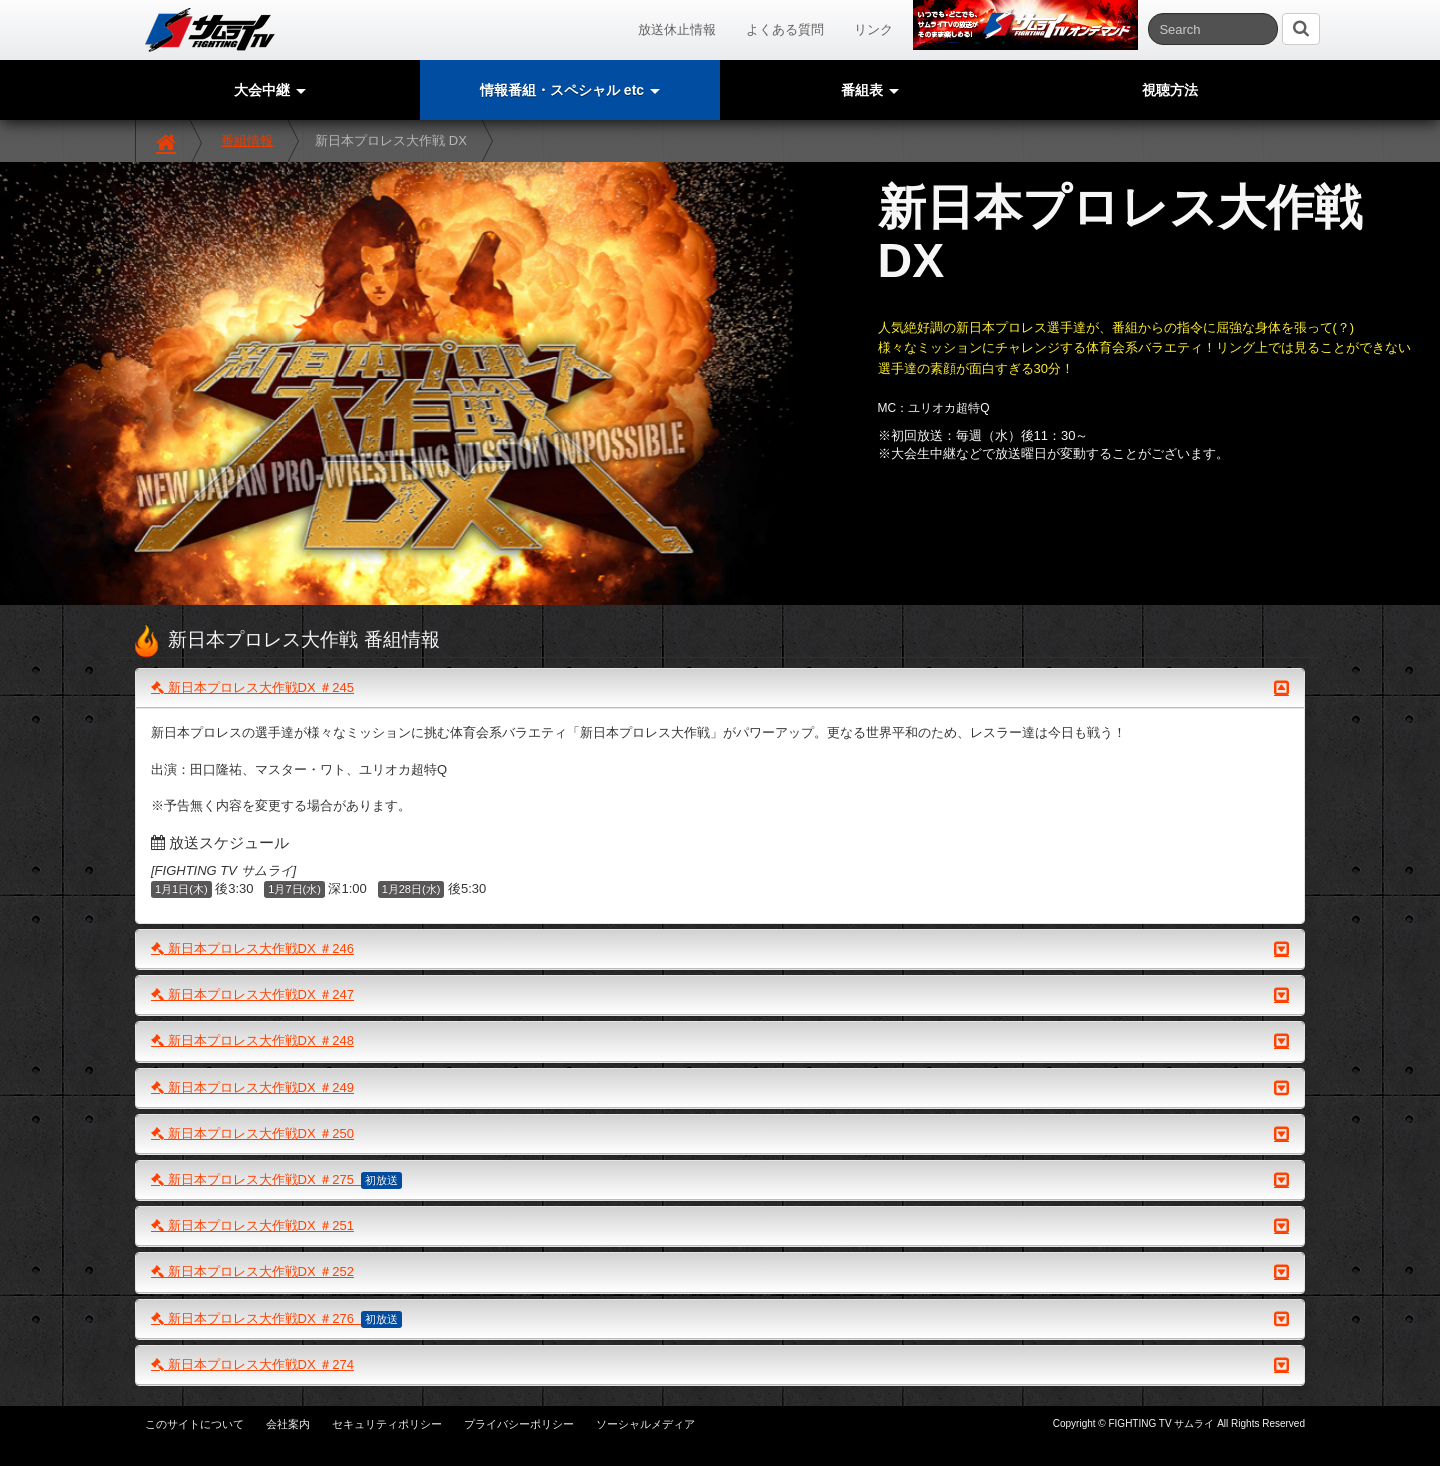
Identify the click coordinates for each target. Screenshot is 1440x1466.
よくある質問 (785, 29)
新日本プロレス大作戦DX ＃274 (720, 1365)
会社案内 (288, 1424)
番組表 (870, 90)
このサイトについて (194, 1424)
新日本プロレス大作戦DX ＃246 (720, 949)
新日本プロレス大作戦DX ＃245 (720, 688)
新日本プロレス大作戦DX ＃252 (720, 1272)
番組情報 (247, 140)
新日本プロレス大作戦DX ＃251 (720, 1226)
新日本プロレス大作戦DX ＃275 (720, 1180)
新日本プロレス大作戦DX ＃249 (720, 1088)
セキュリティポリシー (387, 1424)
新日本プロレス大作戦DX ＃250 (720, 1134)
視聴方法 (1170, 90)
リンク (873, 29)
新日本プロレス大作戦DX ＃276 (720, 1319)
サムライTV (210, 30)
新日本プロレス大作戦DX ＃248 (720, 1041)
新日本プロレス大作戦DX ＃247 (720, 995)
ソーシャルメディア (645, 1424)
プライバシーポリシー (519, 1424)
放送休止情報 (677, 29)
